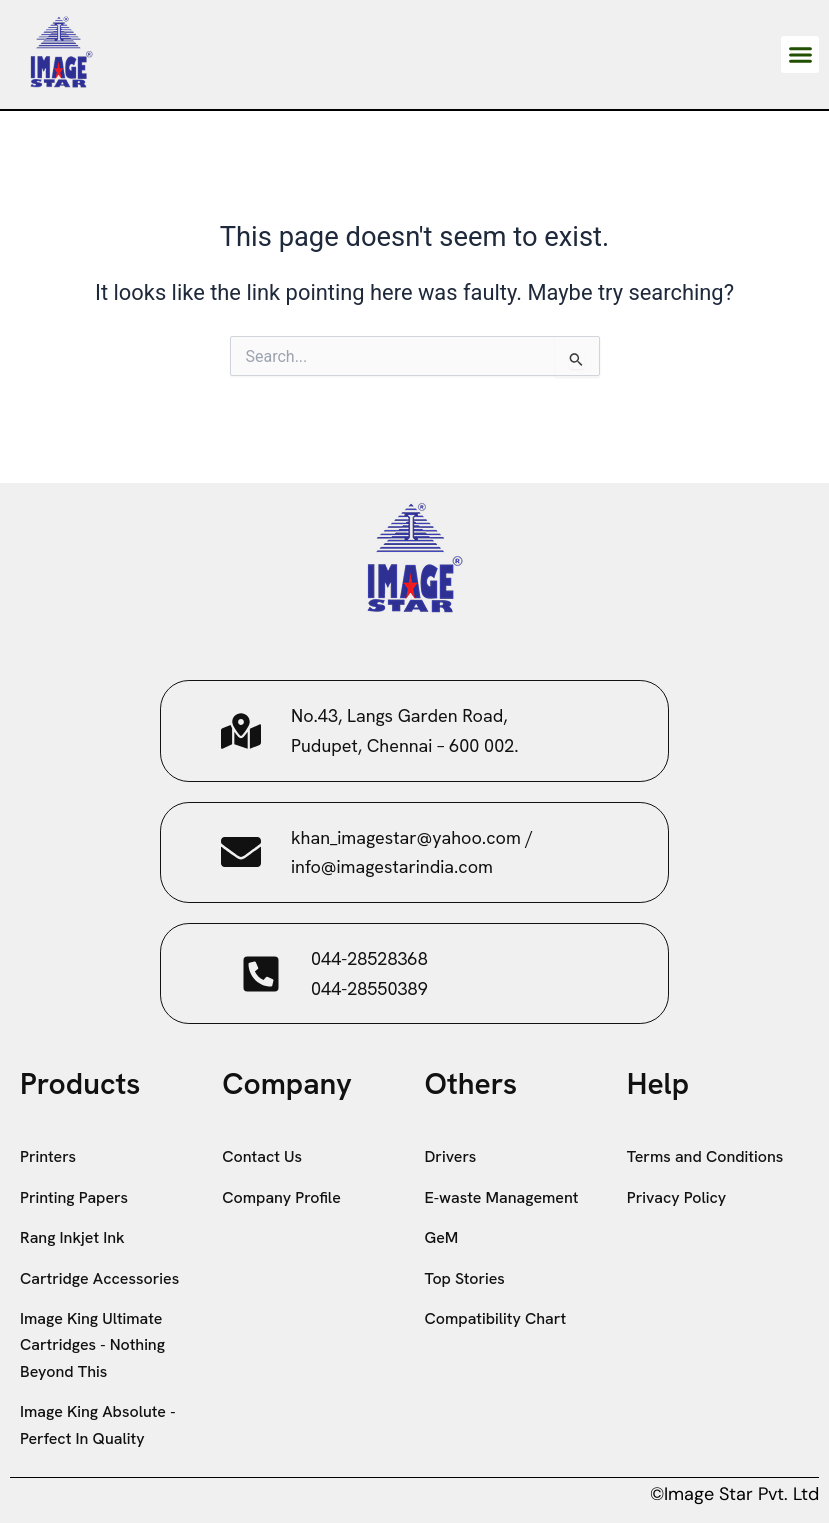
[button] (800, 55)
